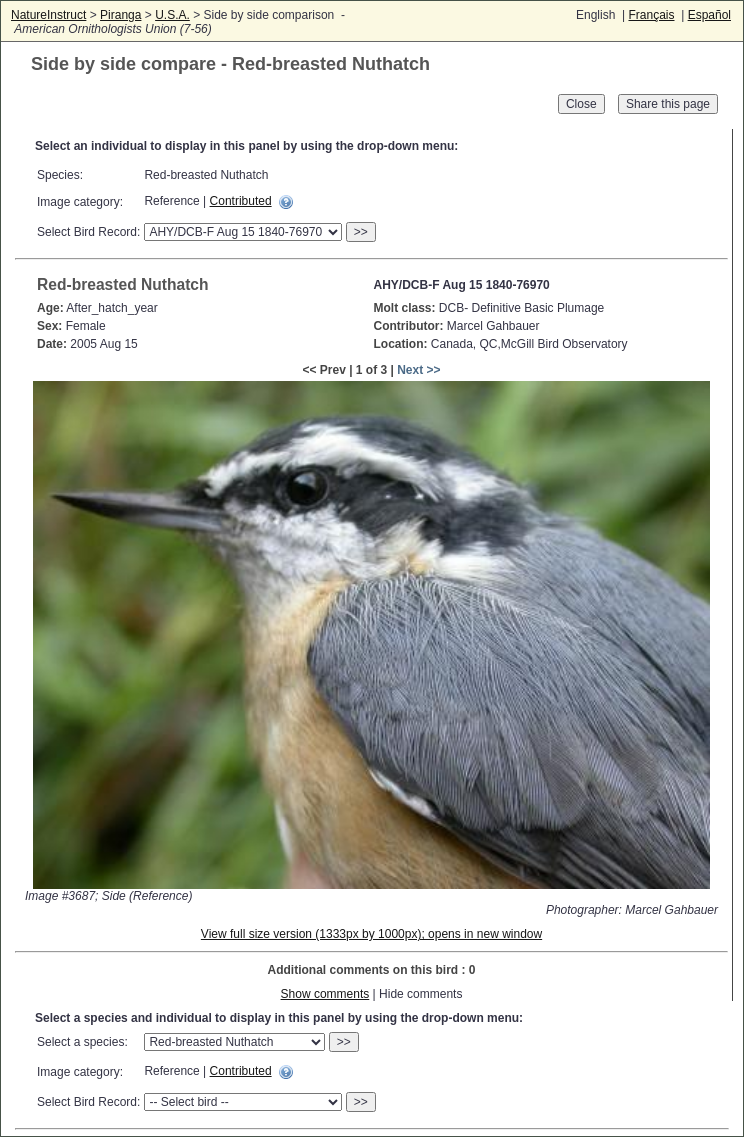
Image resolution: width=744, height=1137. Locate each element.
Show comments (325, 994)
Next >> (418, 370)
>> (361, 232)
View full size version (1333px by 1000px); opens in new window (371, 934)
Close (581, 104)
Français (651, 15)
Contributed (241, 201)
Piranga (120, 15)
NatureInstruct (48, 15)
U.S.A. (172, 15)
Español (709, 15)
